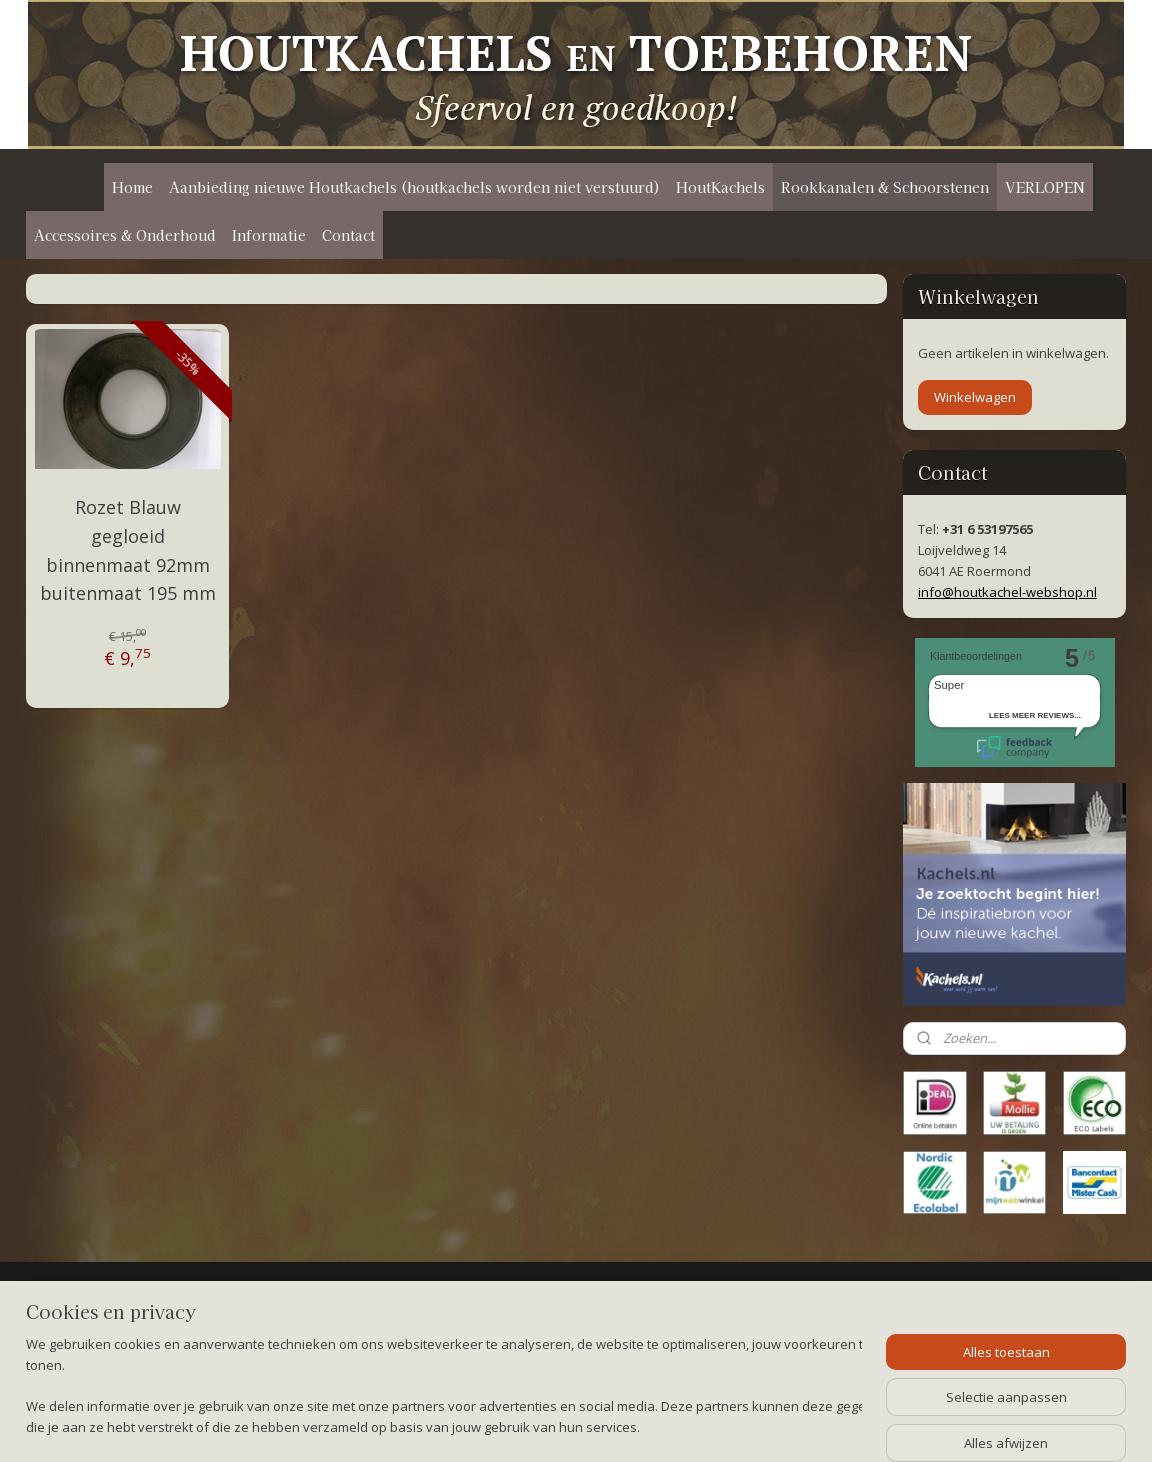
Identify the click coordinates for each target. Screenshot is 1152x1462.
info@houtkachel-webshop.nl (1007, 592)
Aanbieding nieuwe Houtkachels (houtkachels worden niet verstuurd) (414, 187)
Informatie (269, 235)
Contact (348, 235)
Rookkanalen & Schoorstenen (885, 187)
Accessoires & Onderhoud (125, 235)
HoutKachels (720, 187)
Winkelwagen (975, 397)
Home (132, 187)
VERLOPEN (1045, 187)
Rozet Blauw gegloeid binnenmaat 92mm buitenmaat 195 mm (128, 550)
